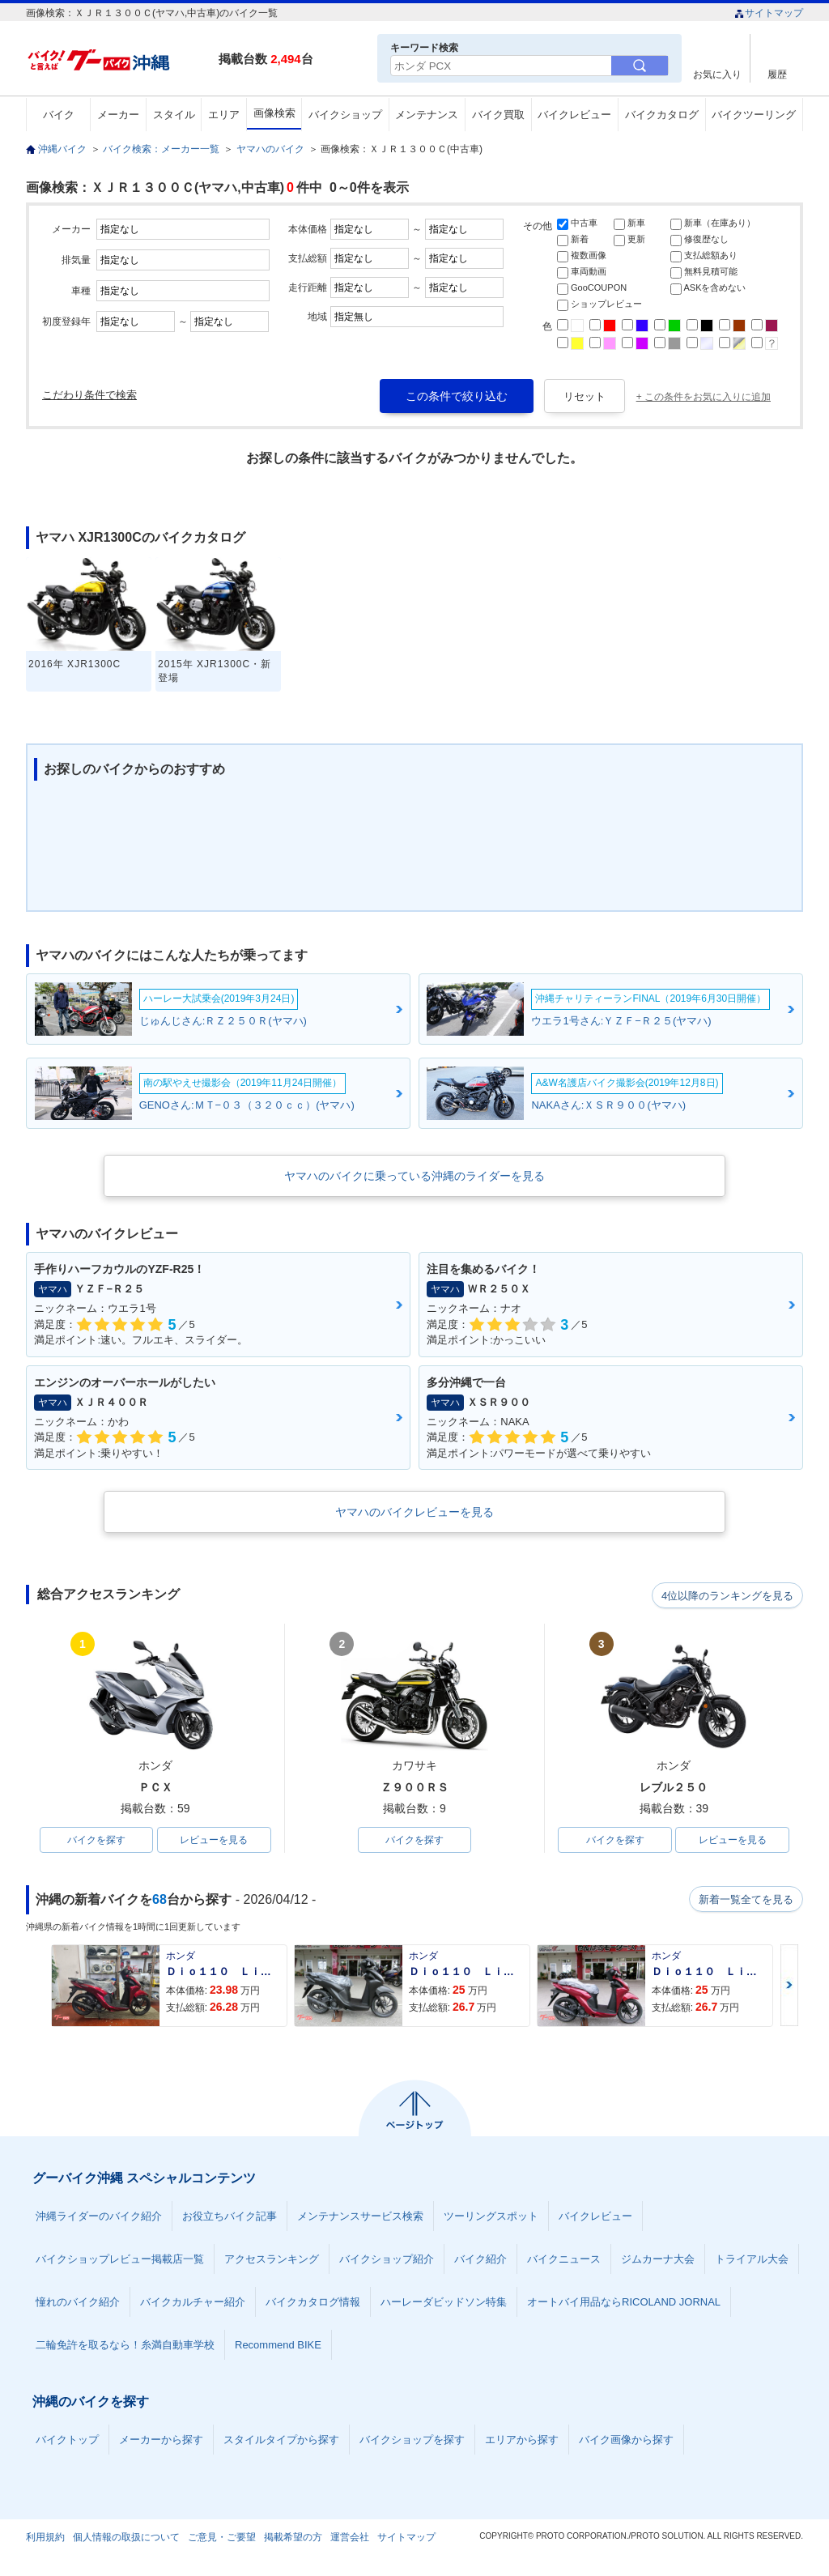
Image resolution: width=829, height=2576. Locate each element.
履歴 (777, 74)
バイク (58, 115)
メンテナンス (426, 115)
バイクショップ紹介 (386, 2261)
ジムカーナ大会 (658, 2261)
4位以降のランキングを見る (728, 1595)
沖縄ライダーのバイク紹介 (99, 2218)
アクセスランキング (271, 2261)
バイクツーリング (754, 115)
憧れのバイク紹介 (78, 2303)
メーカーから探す (161, 2441)
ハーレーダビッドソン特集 (443, 2303)
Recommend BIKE (278, 2346)
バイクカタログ (662, 115)
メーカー (118, 115)
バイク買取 (498, 115)
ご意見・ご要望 (222, 2538)
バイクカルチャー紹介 (192, 2303)
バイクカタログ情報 (313, 2303)
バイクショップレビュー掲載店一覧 (120, 2261)
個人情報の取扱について (126, 2538)
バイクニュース (564, 2261)
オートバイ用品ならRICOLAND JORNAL (624, 2303)
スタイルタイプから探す (281, 2441)
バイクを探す (96, 1840)
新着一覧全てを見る (745, 1900)
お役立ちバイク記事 (229, 2218)
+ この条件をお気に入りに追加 (703, 396)
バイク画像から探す (626, 2441)
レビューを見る (214, 1840)
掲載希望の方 (293, 2538)
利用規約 (45, 2538)
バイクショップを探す (412, 2441)
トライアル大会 (752, 2261)
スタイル (174, 115)
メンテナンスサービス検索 (360, 2218)
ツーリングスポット (491, 2218)
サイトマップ (768, 13)
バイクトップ (67, 2441)
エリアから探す (522, 2441)
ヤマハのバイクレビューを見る (414, 1511)
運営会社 (349, 2538)
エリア (224, 115)
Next (789, 1987)
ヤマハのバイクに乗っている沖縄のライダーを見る (414, 1175)
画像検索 (274, 113)
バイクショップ (345, 115)
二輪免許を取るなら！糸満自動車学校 (125, 2346)
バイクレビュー (574, 115)
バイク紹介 (480, 2261)
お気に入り (717, 74)
